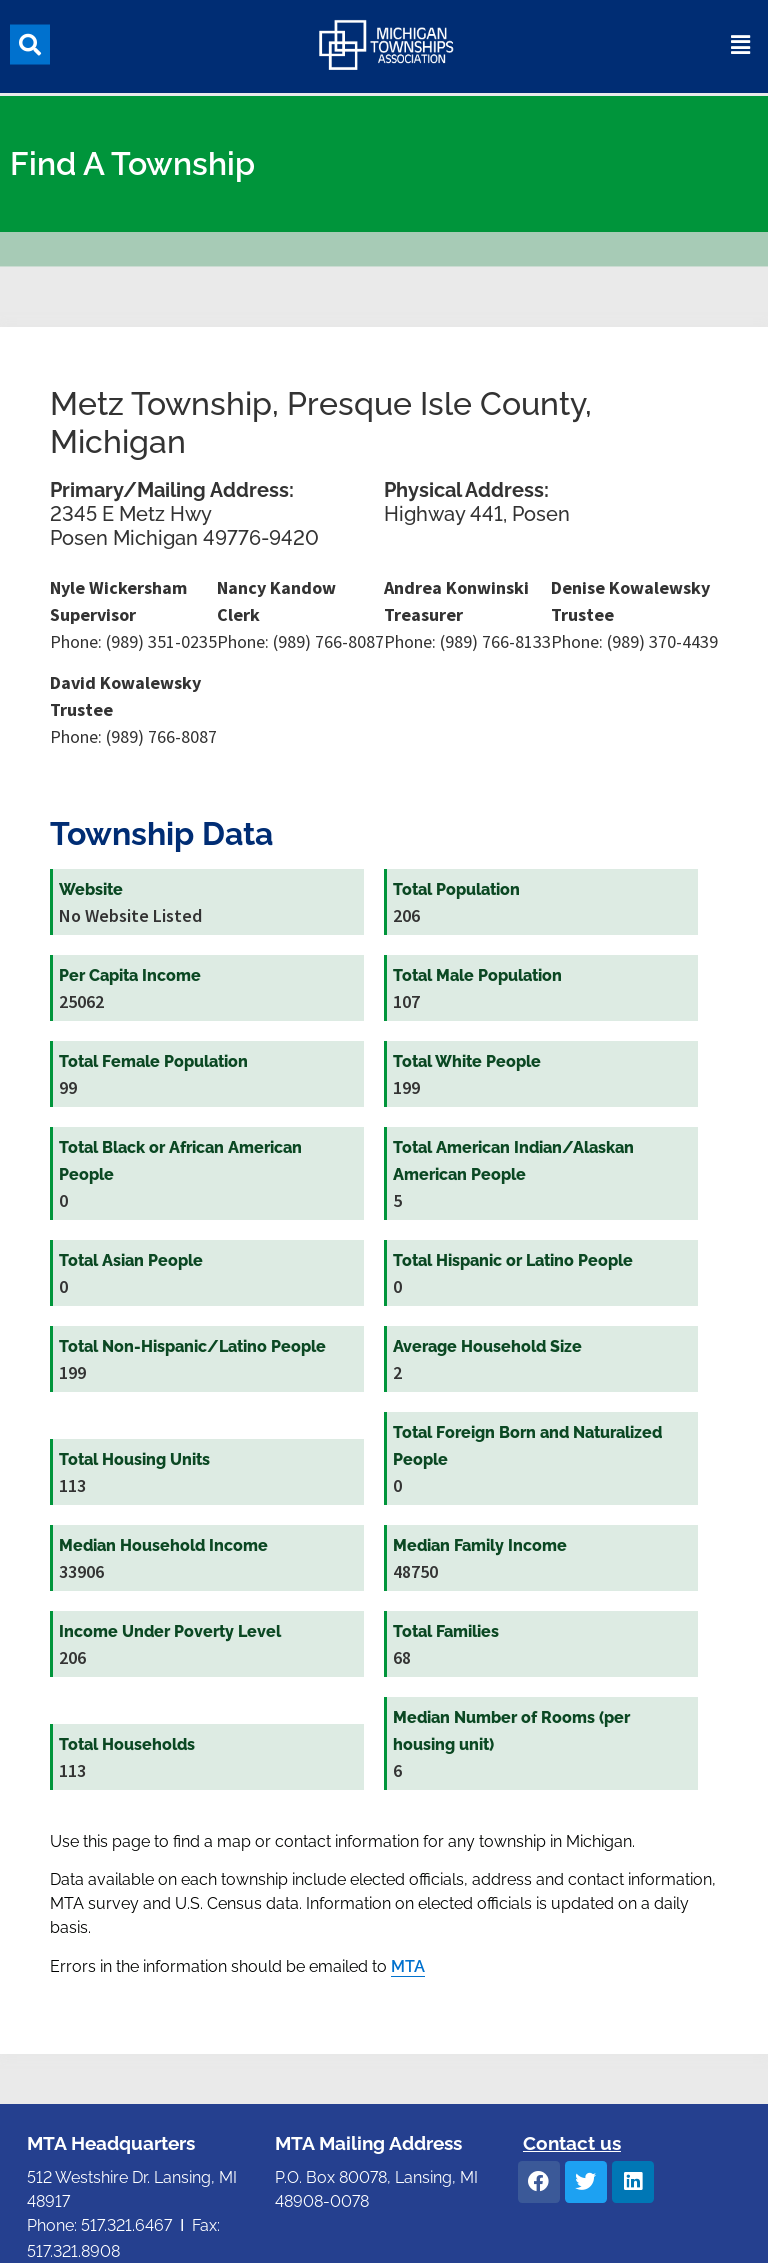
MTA (408, 1966)
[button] (30, 40)
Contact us (572, 2143)
